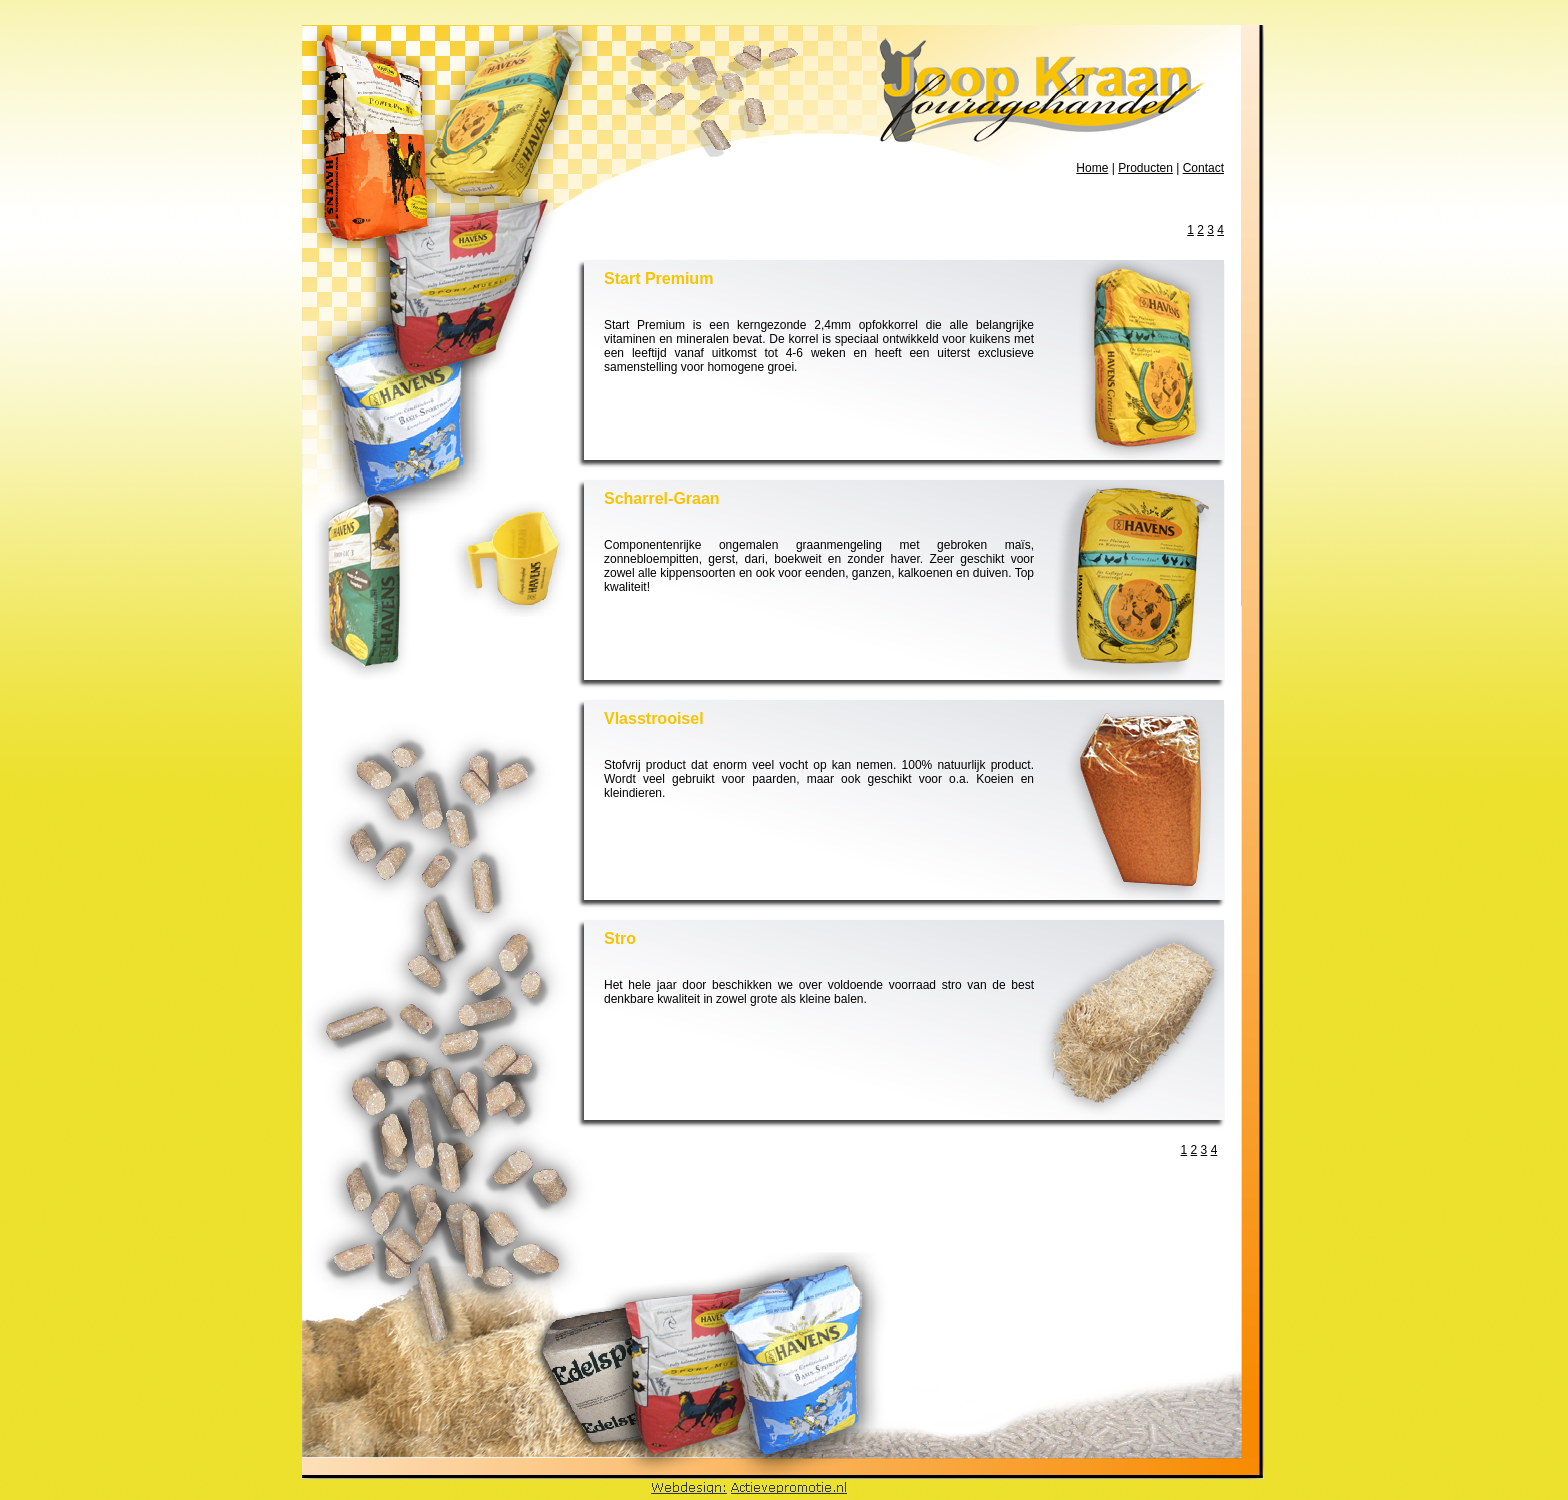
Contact (1203, 168)
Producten (1145, 168)
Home (1092, 168)
